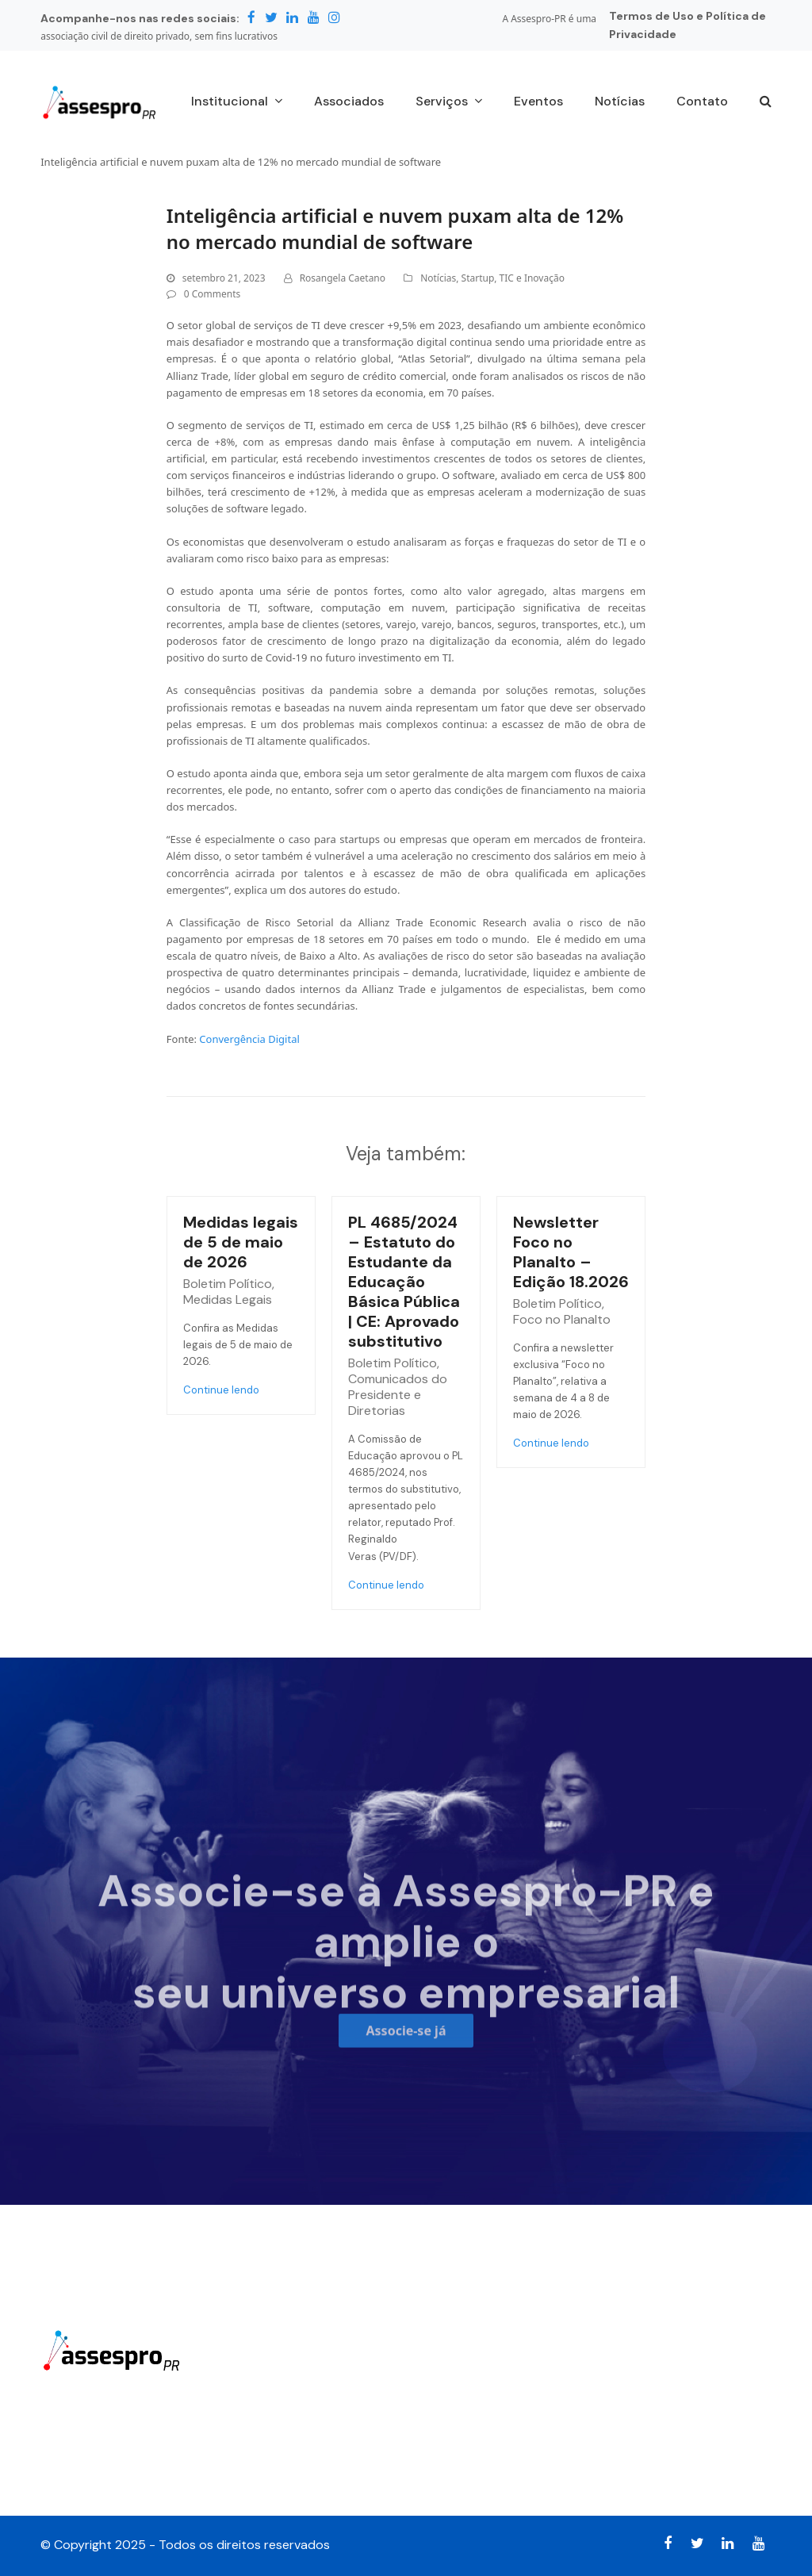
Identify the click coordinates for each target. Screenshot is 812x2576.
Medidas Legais (227, 1299)
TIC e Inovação (532, 278)
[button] (765, 102)
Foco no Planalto (562, 1319)
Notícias (438, 278)
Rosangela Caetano (342, 278)
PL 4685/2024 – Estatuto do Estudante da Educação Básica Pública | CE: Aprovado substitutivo (404, 1281)
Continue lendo (221, 1390)
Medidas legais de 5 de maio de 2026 (240, 1242)
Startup (478, 278)
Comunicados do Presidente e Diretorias (397, 1394)
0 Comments (212, 294)
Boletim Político (227, 1283)
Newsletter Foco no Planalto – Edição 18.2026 (571, 1252)
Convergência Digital (249, 1039)
